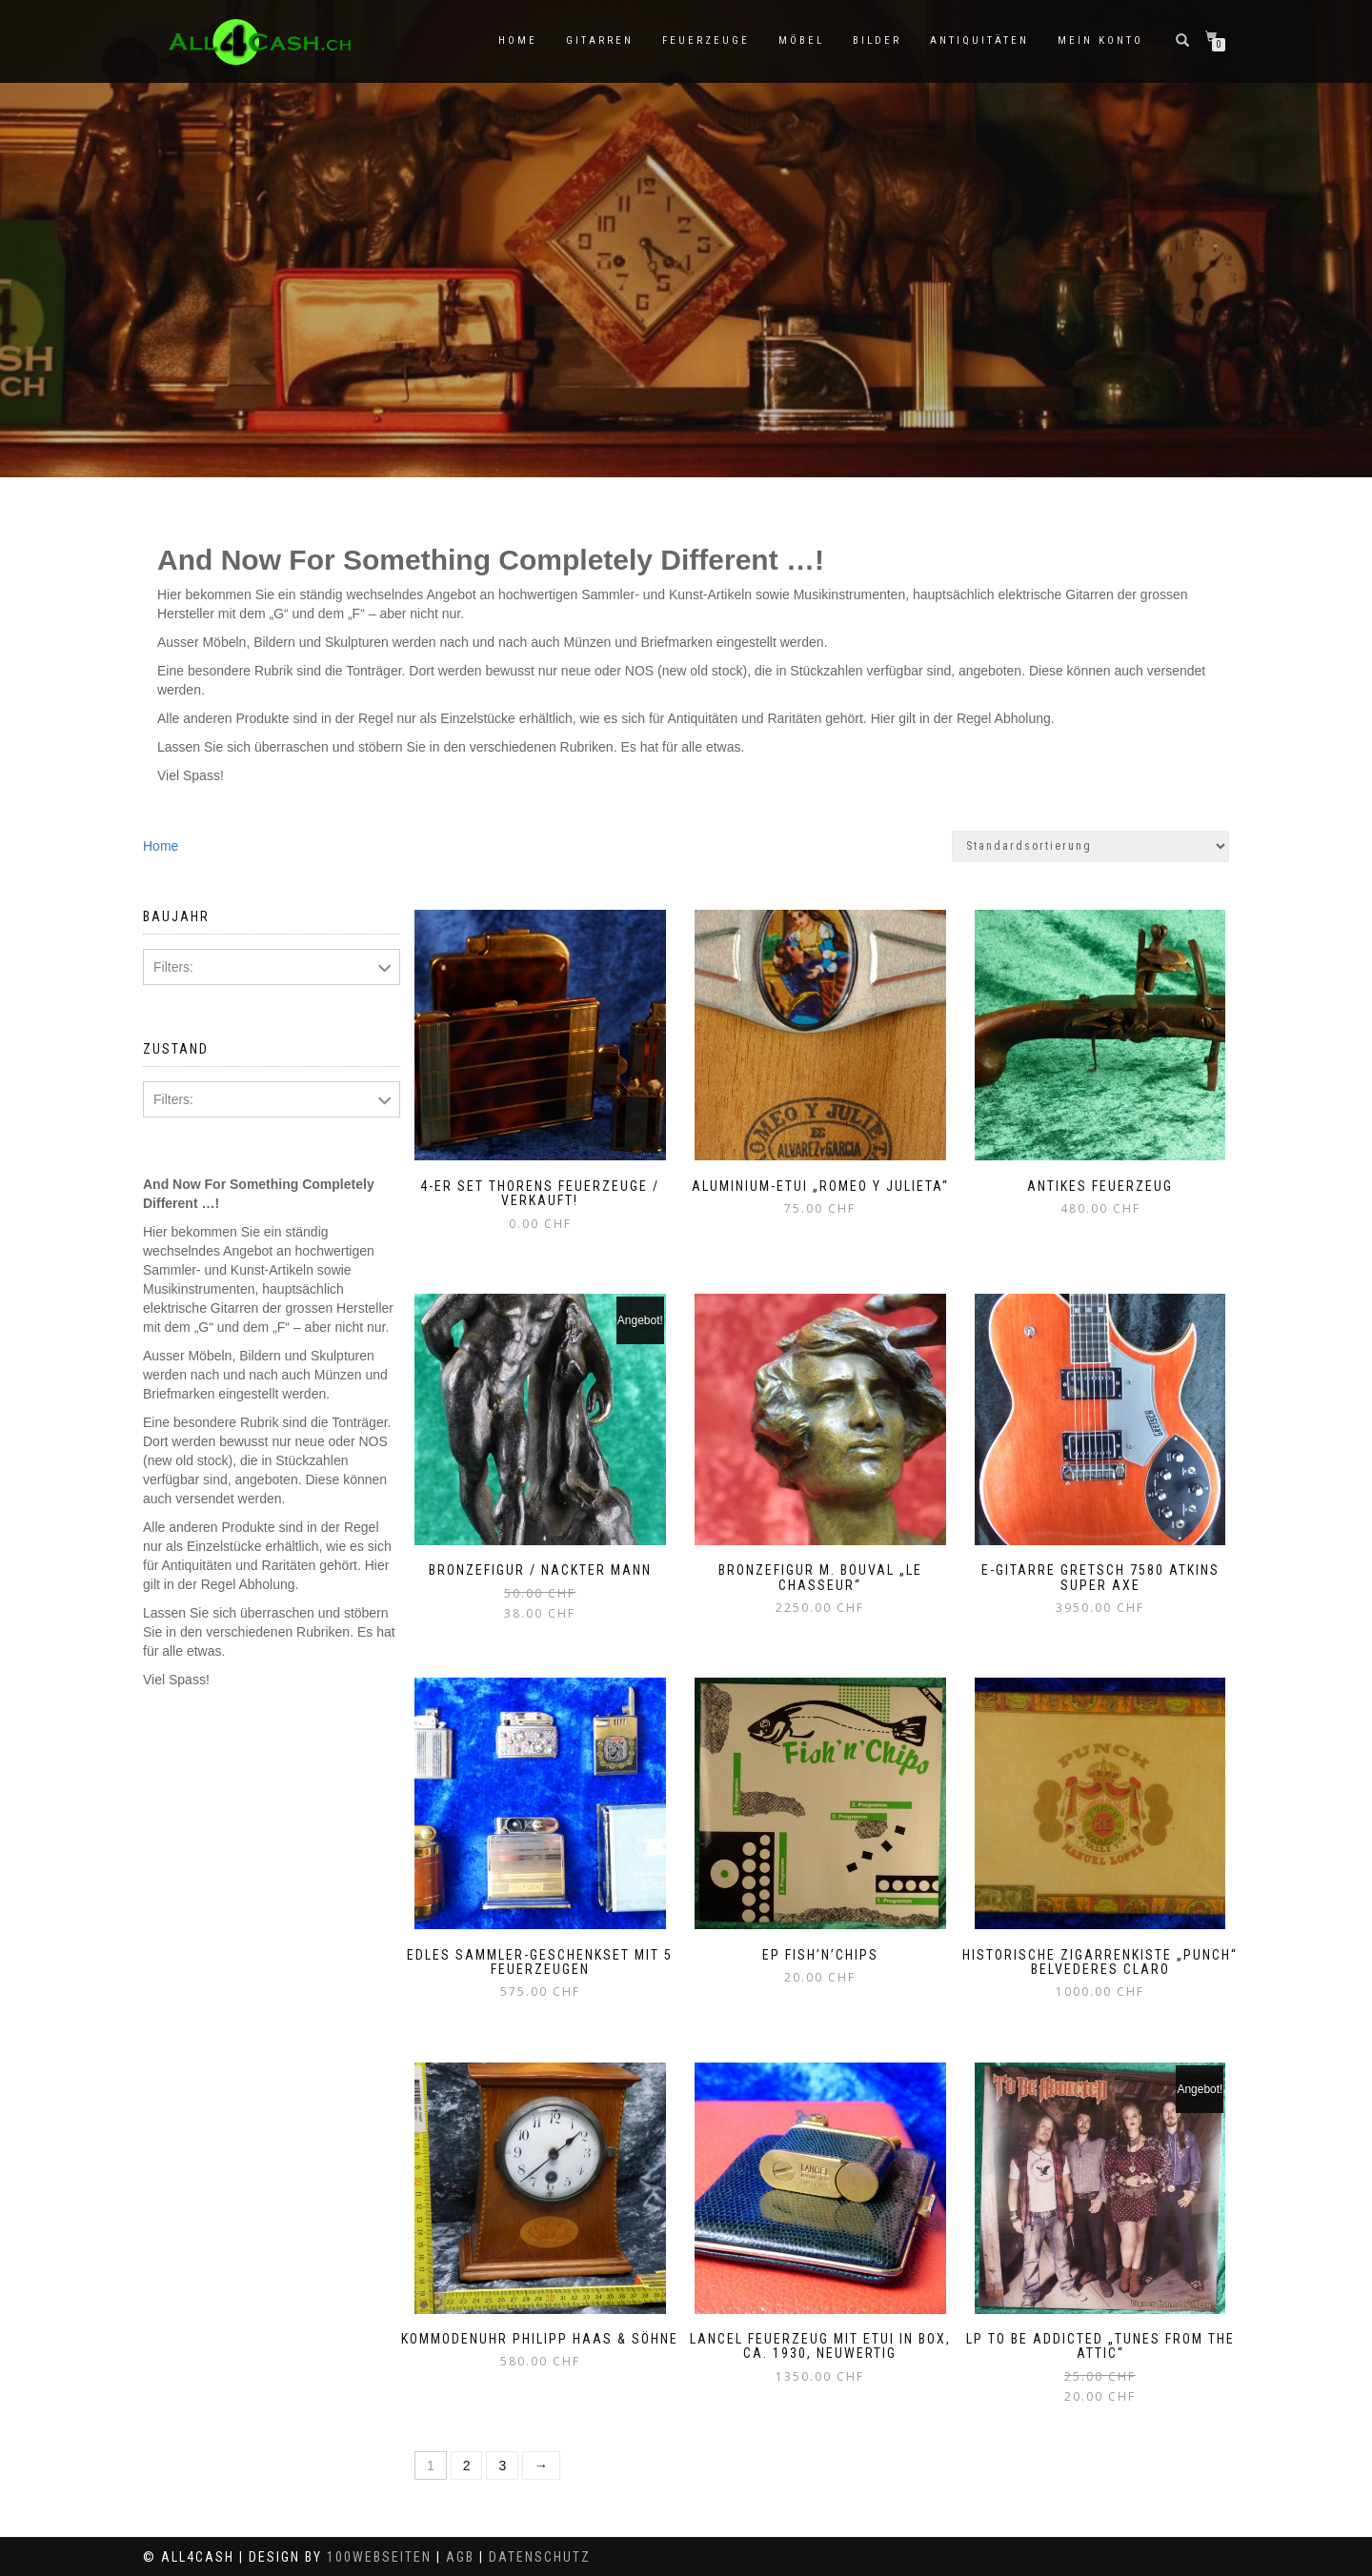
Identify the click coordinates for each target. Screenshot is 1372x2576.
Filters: (173, 967)
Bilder (877, 40)
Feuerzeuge (706, 40)
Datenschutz (540, 2557)
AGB (460, 2557)
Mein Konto (1100, 40)
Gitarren (600, 40)
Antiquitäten (979, 40)
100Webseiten (379, 2557)
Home (517, 40)
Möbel (801, 40)
